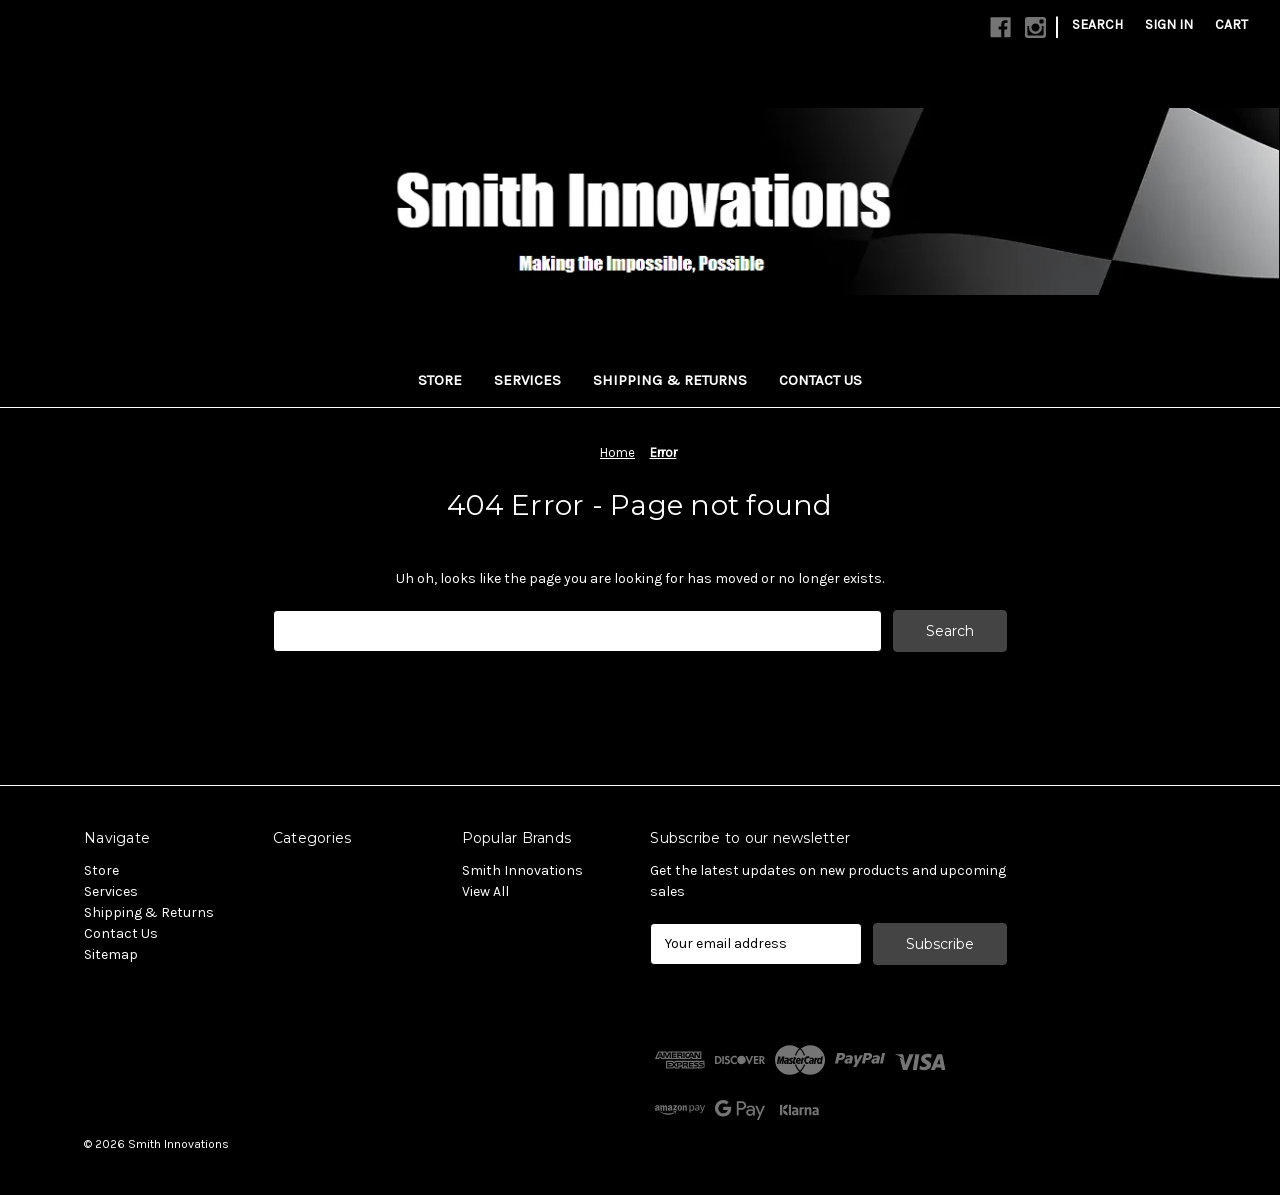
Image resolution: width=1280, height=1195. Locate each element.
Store (440, 380)
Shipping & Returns (670, 380)
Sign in (1169, 24)
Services (527, 380)
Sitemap (111, 954)
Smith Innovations (522, 870)
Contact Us (820, 380)
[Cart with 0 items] (1231, 24)
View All (485, 891)
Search (1097, 24)
